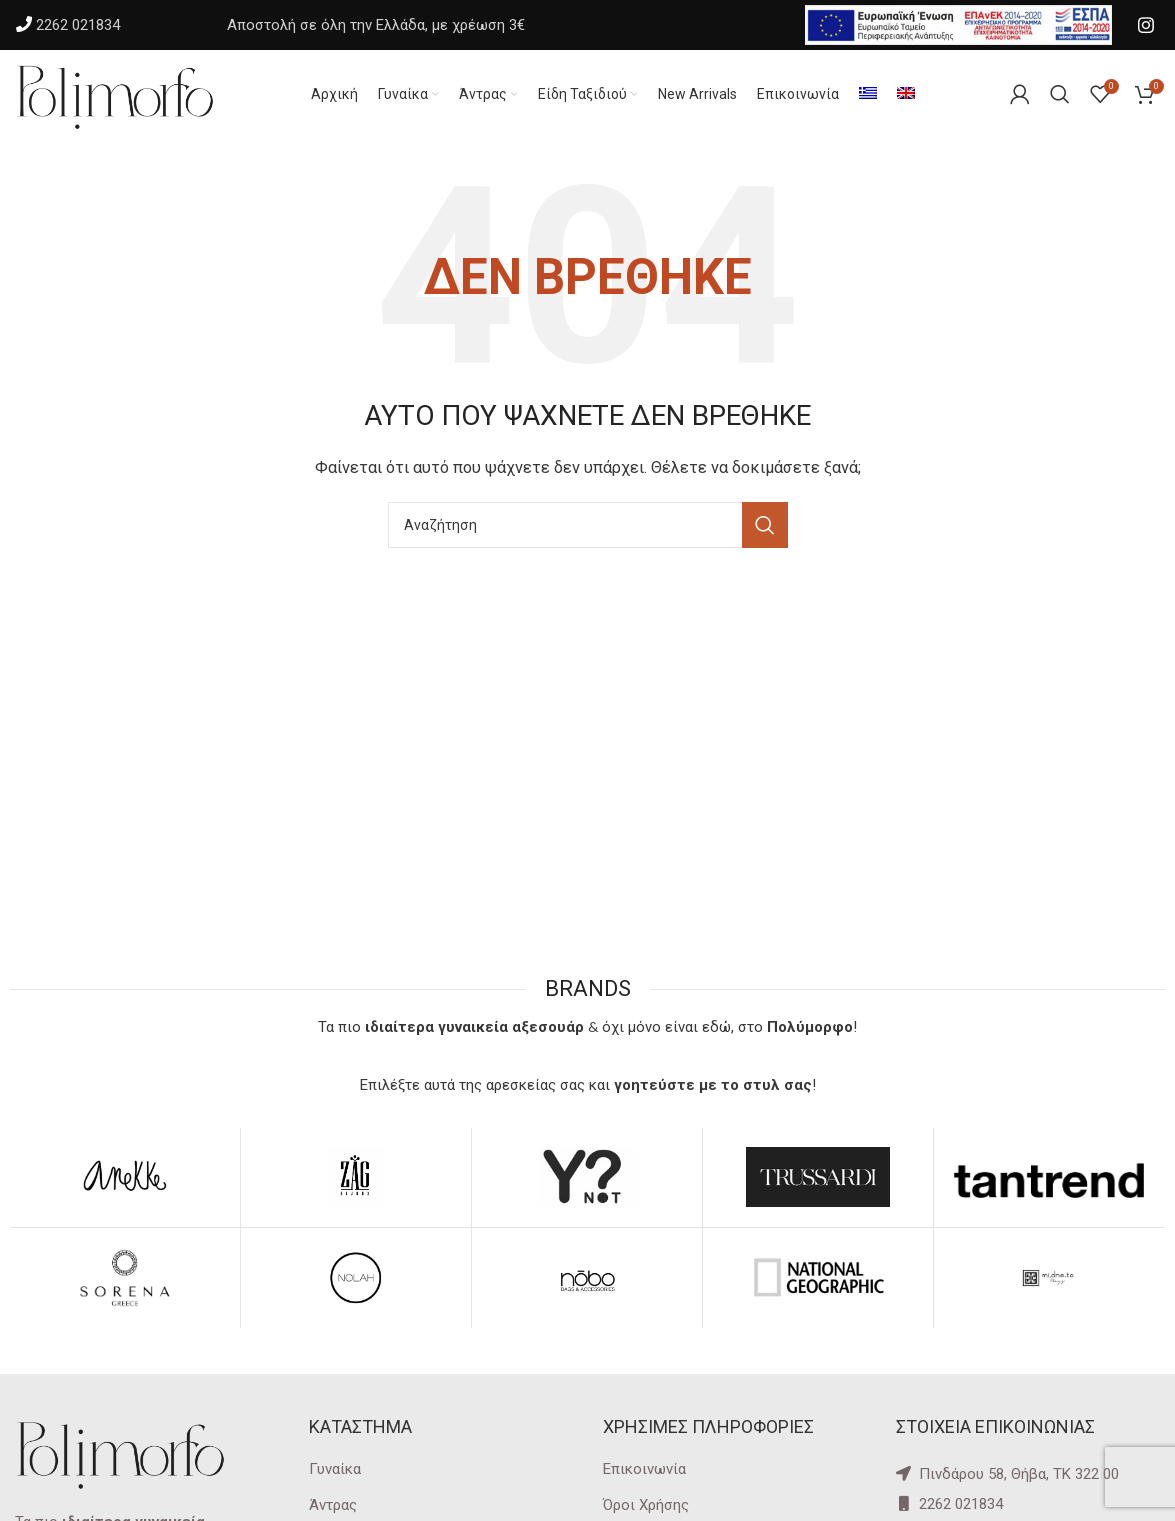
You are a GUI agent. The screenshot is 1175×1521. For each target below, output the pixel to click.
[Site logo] (115, 94)
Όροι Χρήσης (646, 1506)
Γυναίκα (335, 1470)
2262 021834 (78, 25)
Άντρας (333, 1506)
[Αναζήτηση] (588, 526)
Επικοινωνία (644, 1470)
